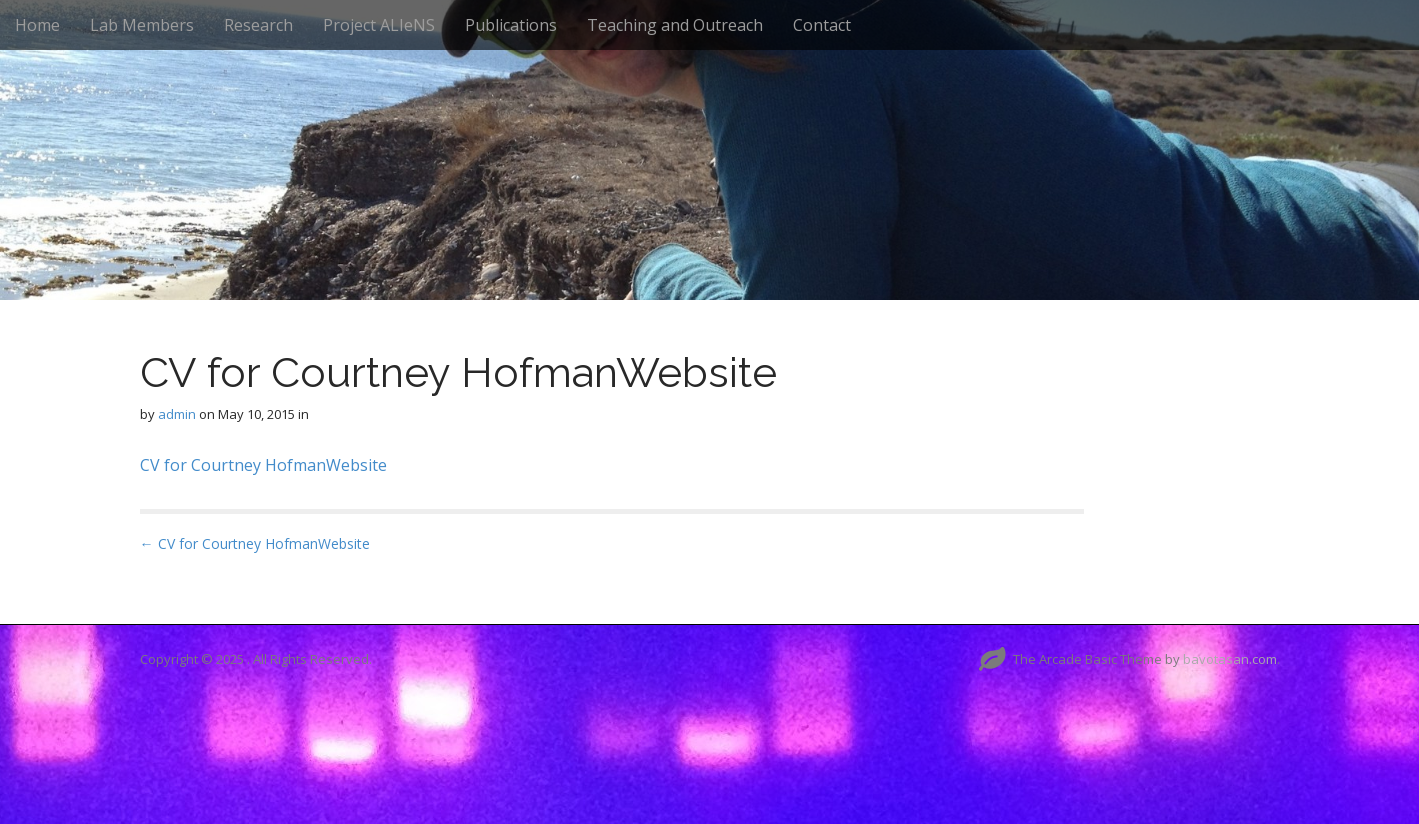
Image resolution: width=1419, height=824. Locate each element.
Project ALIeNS (379, 25)
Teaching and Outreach (675, 25)
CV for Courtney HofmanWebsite (263, 465)
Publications (511, 25)
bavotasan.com (1230, 659)
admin (177, 414)
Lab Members (142, 25)
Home (37, 25)
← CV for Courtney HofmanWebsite (255, 543)
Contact (822, 25)
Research (258, 25)
